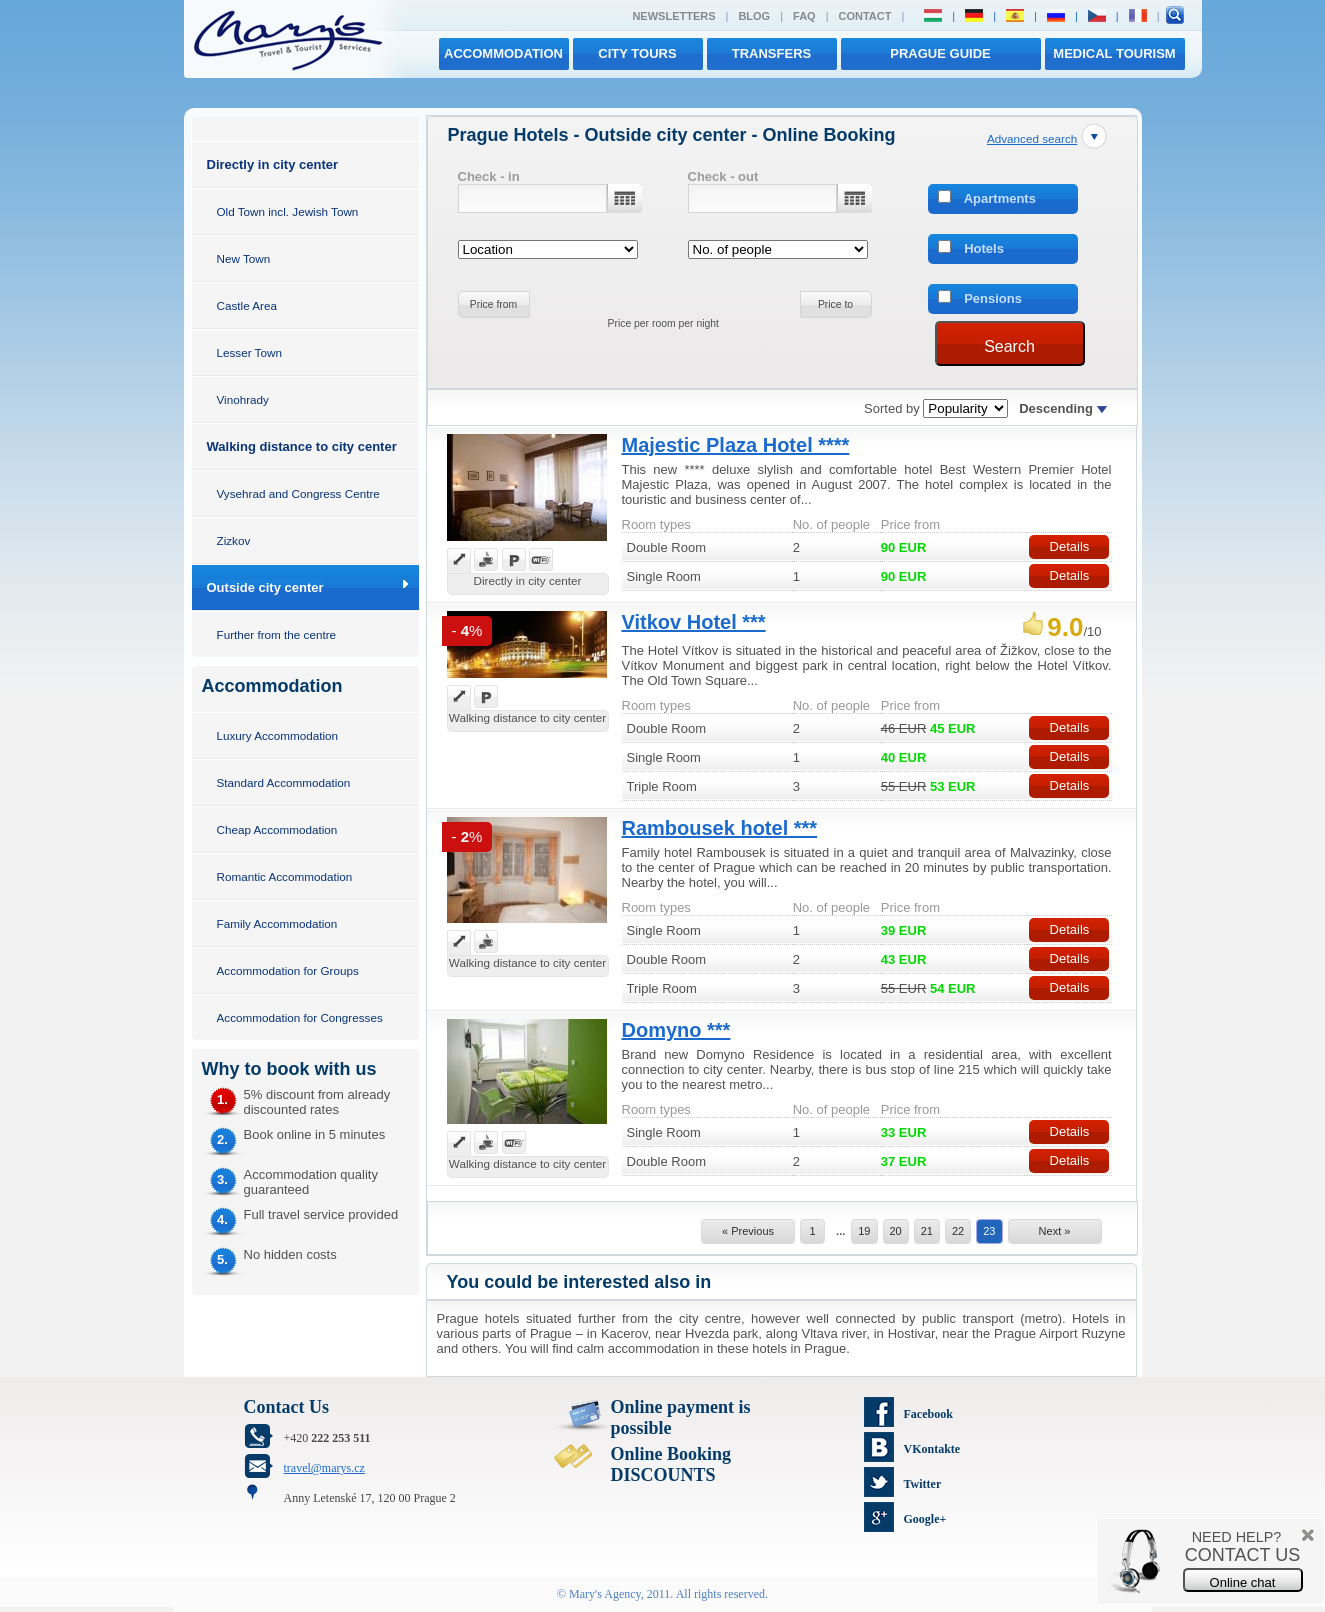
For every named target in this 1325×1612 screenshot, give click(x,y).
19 (864, 1231)
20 (896, 1231)
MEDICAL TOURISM (1114, 53)
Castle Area (247, 305)
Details (1070, 546)
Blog (754, 16)
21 (927, 1231)
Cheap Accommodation (277, 829)
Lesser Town (249, 352)
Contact (865, 16)
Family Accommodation (277, 923)
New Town (244, 258)
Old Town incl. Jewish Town (288, 211)
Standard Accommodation (284, 782)
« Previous (748, 1231)
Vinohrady (243, 399)
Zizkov (234, 540)
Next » (1055, 1231)
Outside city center (265, 587)
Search (1009, 346)
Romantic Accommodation (285, 876)
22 (958, 1231)
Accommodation (503, 53)
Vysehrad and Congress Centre (298, 493)
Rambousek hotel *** (720, 828)
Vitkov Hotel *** (694, 622)
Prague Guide (940, 53)
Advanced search (1032, 138)
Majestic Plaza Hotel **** (736, 445)
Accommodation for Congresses (300, 1017)
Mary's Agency (605, 1594)
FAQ (804, 16)
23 (989, 1231)
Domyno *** (676, 1030)
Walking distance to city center (302, 446)
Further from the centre (277, 634)
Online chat (1243, 1582)
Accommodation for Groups (288, 970)
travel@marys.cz (324, 1468)
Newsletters (673, 16)
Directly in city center (273, 164)
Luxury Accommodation (277, 735)
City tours (637, 53)
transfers (771, 53)
